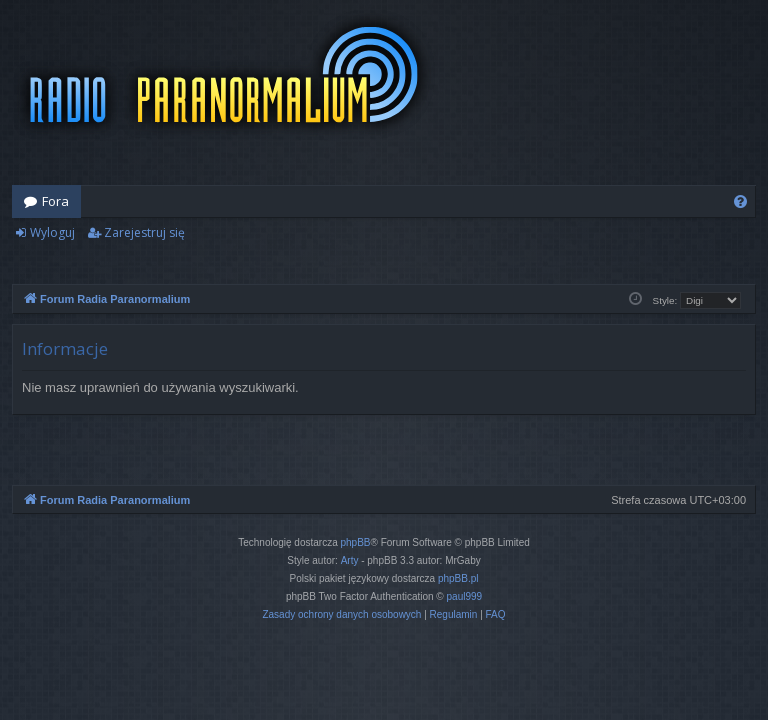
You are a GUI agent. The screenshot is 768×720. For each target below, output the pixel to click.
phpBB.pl (458, 578)
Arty (350, 560)
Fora (55, 201)
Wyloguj (52, 232)
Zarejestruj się (144, 232)
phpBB (356, 542)
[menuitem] (740, 201)
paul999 (465, 596)
